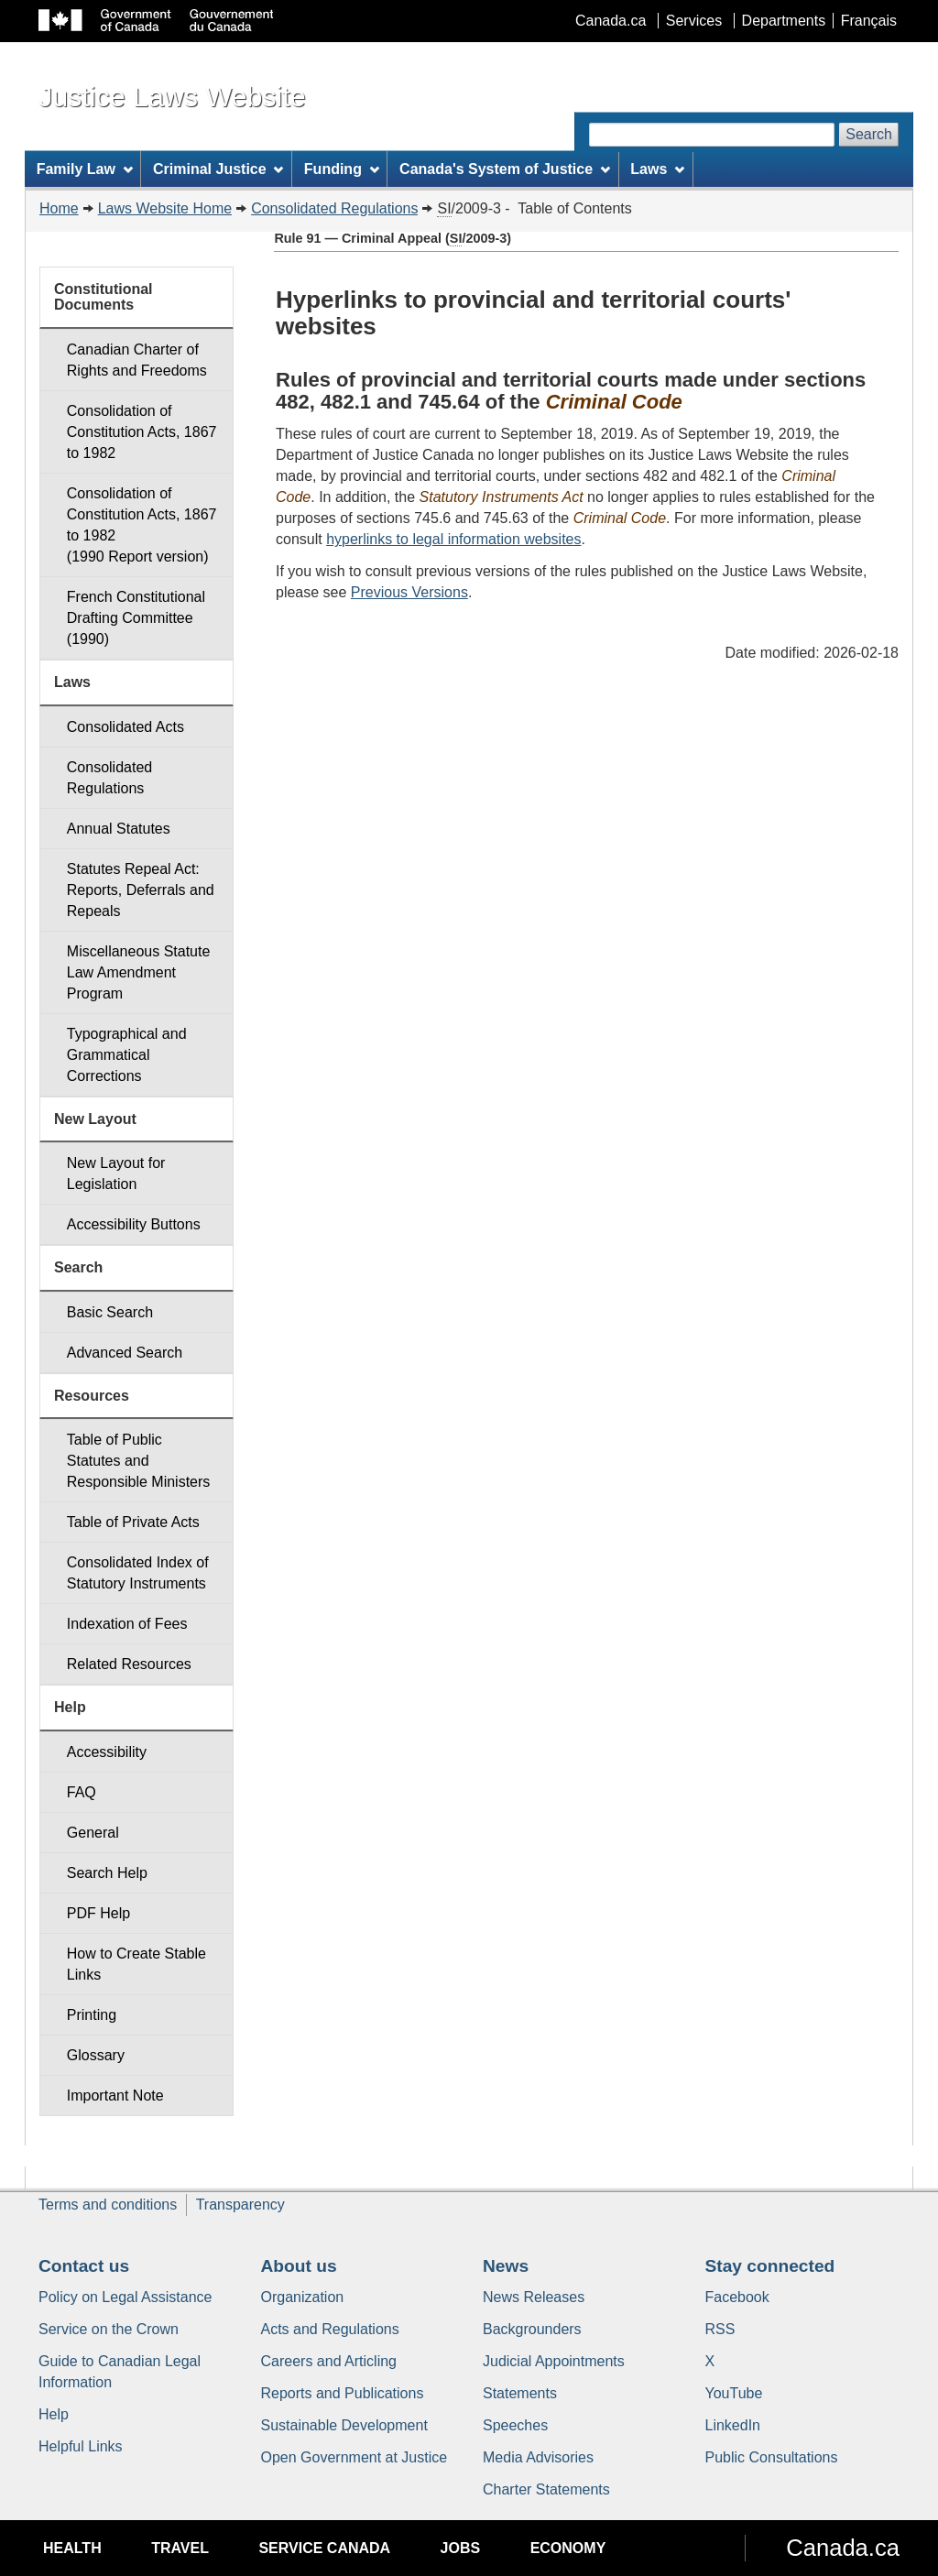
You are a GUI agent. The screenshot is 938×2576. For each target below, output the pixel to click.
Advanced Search (124, 1352)
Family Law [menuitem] (85, 169)
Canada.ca (610, 20)
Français (869, 20)
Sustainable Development (344, 2425)
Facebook (737, 2297)
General (93, 1832)
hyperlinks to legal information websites (453, 539)
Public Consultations (771, 2457)
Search (868, 134)
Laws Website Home (165, 208)
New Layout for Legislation (116, 1173)
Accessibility (107, 1752)
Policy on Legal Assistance (125, 2297)
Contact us (83, 2266)
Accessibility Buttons (134, 1224)
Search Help (107, 1873)
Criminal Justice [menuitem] (218, 169)
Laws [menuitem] (657, 169)
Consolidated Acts (125, 727)
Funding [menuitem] (341, 169)
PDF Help (98, 1913)
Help (53, 2414)
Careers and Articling (329, 2361)
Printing (91, 2015)
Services (694, 20)
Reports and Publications (342, 2393)
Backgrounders (532, 2329)
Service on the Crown (108, 2329)
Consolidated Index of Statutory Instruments (138, 1573)
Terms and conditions (107, 2204)
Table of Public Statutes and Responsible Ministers (139, 1461)
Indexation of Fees (127, 1624)
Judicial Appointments (554, 2361)
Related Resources (129, 1664)
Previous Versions (409, 592)
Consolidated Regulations (334, 208)
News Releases (533, 2297)
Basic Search (110, 1312)
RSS (720, 2329)
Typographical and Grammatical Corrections (127, 1055)
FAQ (81, 1792)
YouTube (734, 2393)
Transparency (240, 2204)
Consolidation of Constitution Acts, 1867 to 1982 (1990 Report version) (142, 525)
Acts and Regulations (330, 2329)
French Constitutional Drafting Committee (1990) (136, 618)
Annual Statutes (118, 828)
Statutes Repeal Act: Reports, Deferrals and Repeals (140, 890)
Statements (520, 2393)
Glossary (96, 2055)
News (506, 2266)
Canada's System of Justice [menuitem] (504, 169)
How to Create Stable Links (136, 1964)
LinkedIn (733, 2425)
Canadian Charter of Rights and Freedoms (137, 360)
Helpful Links (80, 2446)
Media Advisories (538, 2457)
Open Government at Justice (354, 2457)
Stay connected (770, 2266)
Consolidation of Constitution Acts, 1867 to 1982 (142, 432)
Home (59, 208)
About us (299, 2266)
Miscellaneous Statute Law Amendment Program (139, 972)
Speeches (515, 2425)
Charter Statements (546, 2489)
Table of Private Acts (133, 1522)
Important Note (115, 2095)
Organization (302, 2297)
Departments (784, 20)
